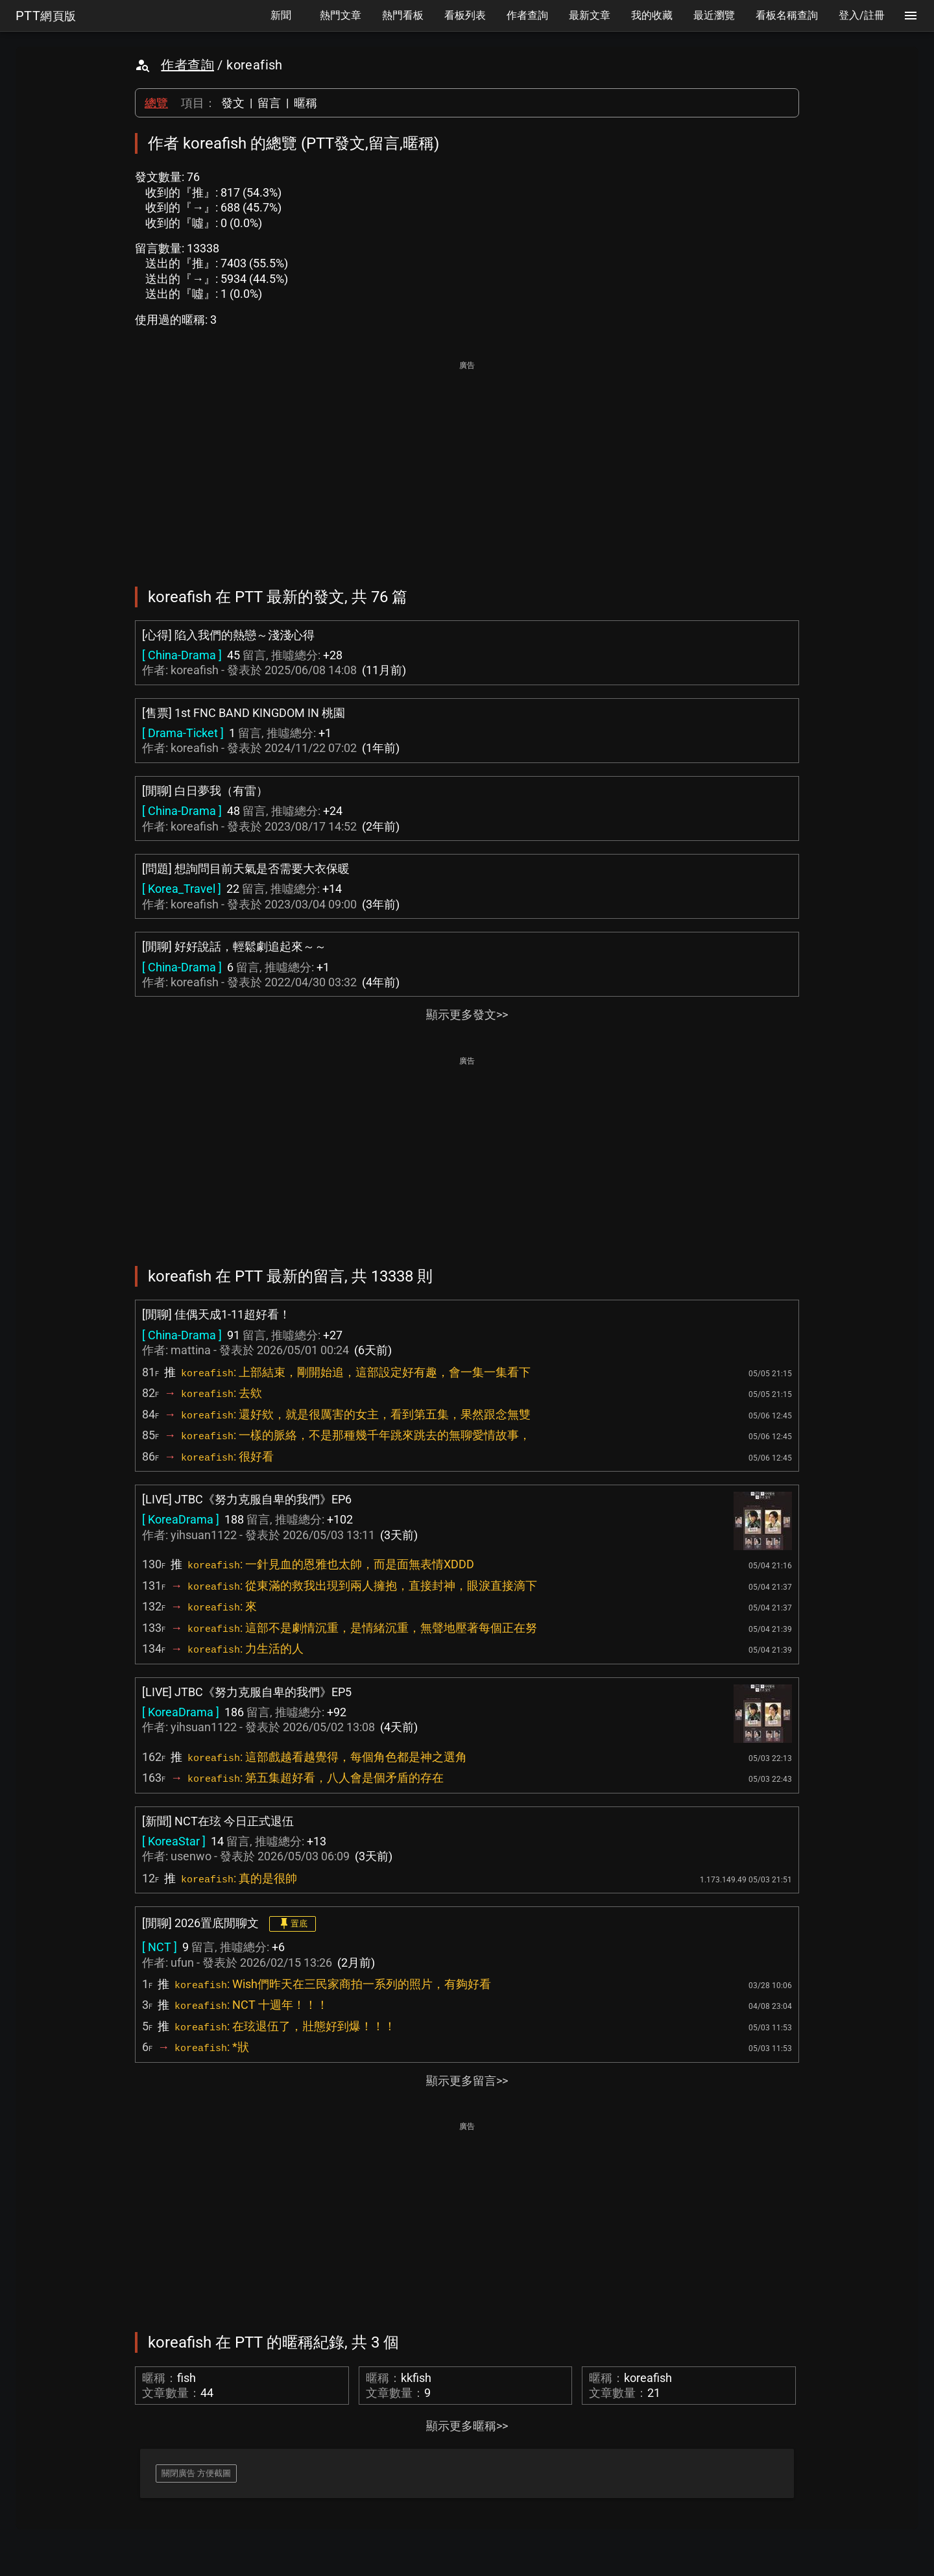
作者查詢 (187, 65)
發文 (233, 103)
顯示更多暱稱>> (467, 2426)
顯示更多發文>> (467, 1014)
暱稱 (305, 103)
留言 (269, 103)
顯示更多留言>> (467, 2080)
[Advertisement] (467, 464)
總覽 (156, 103)
